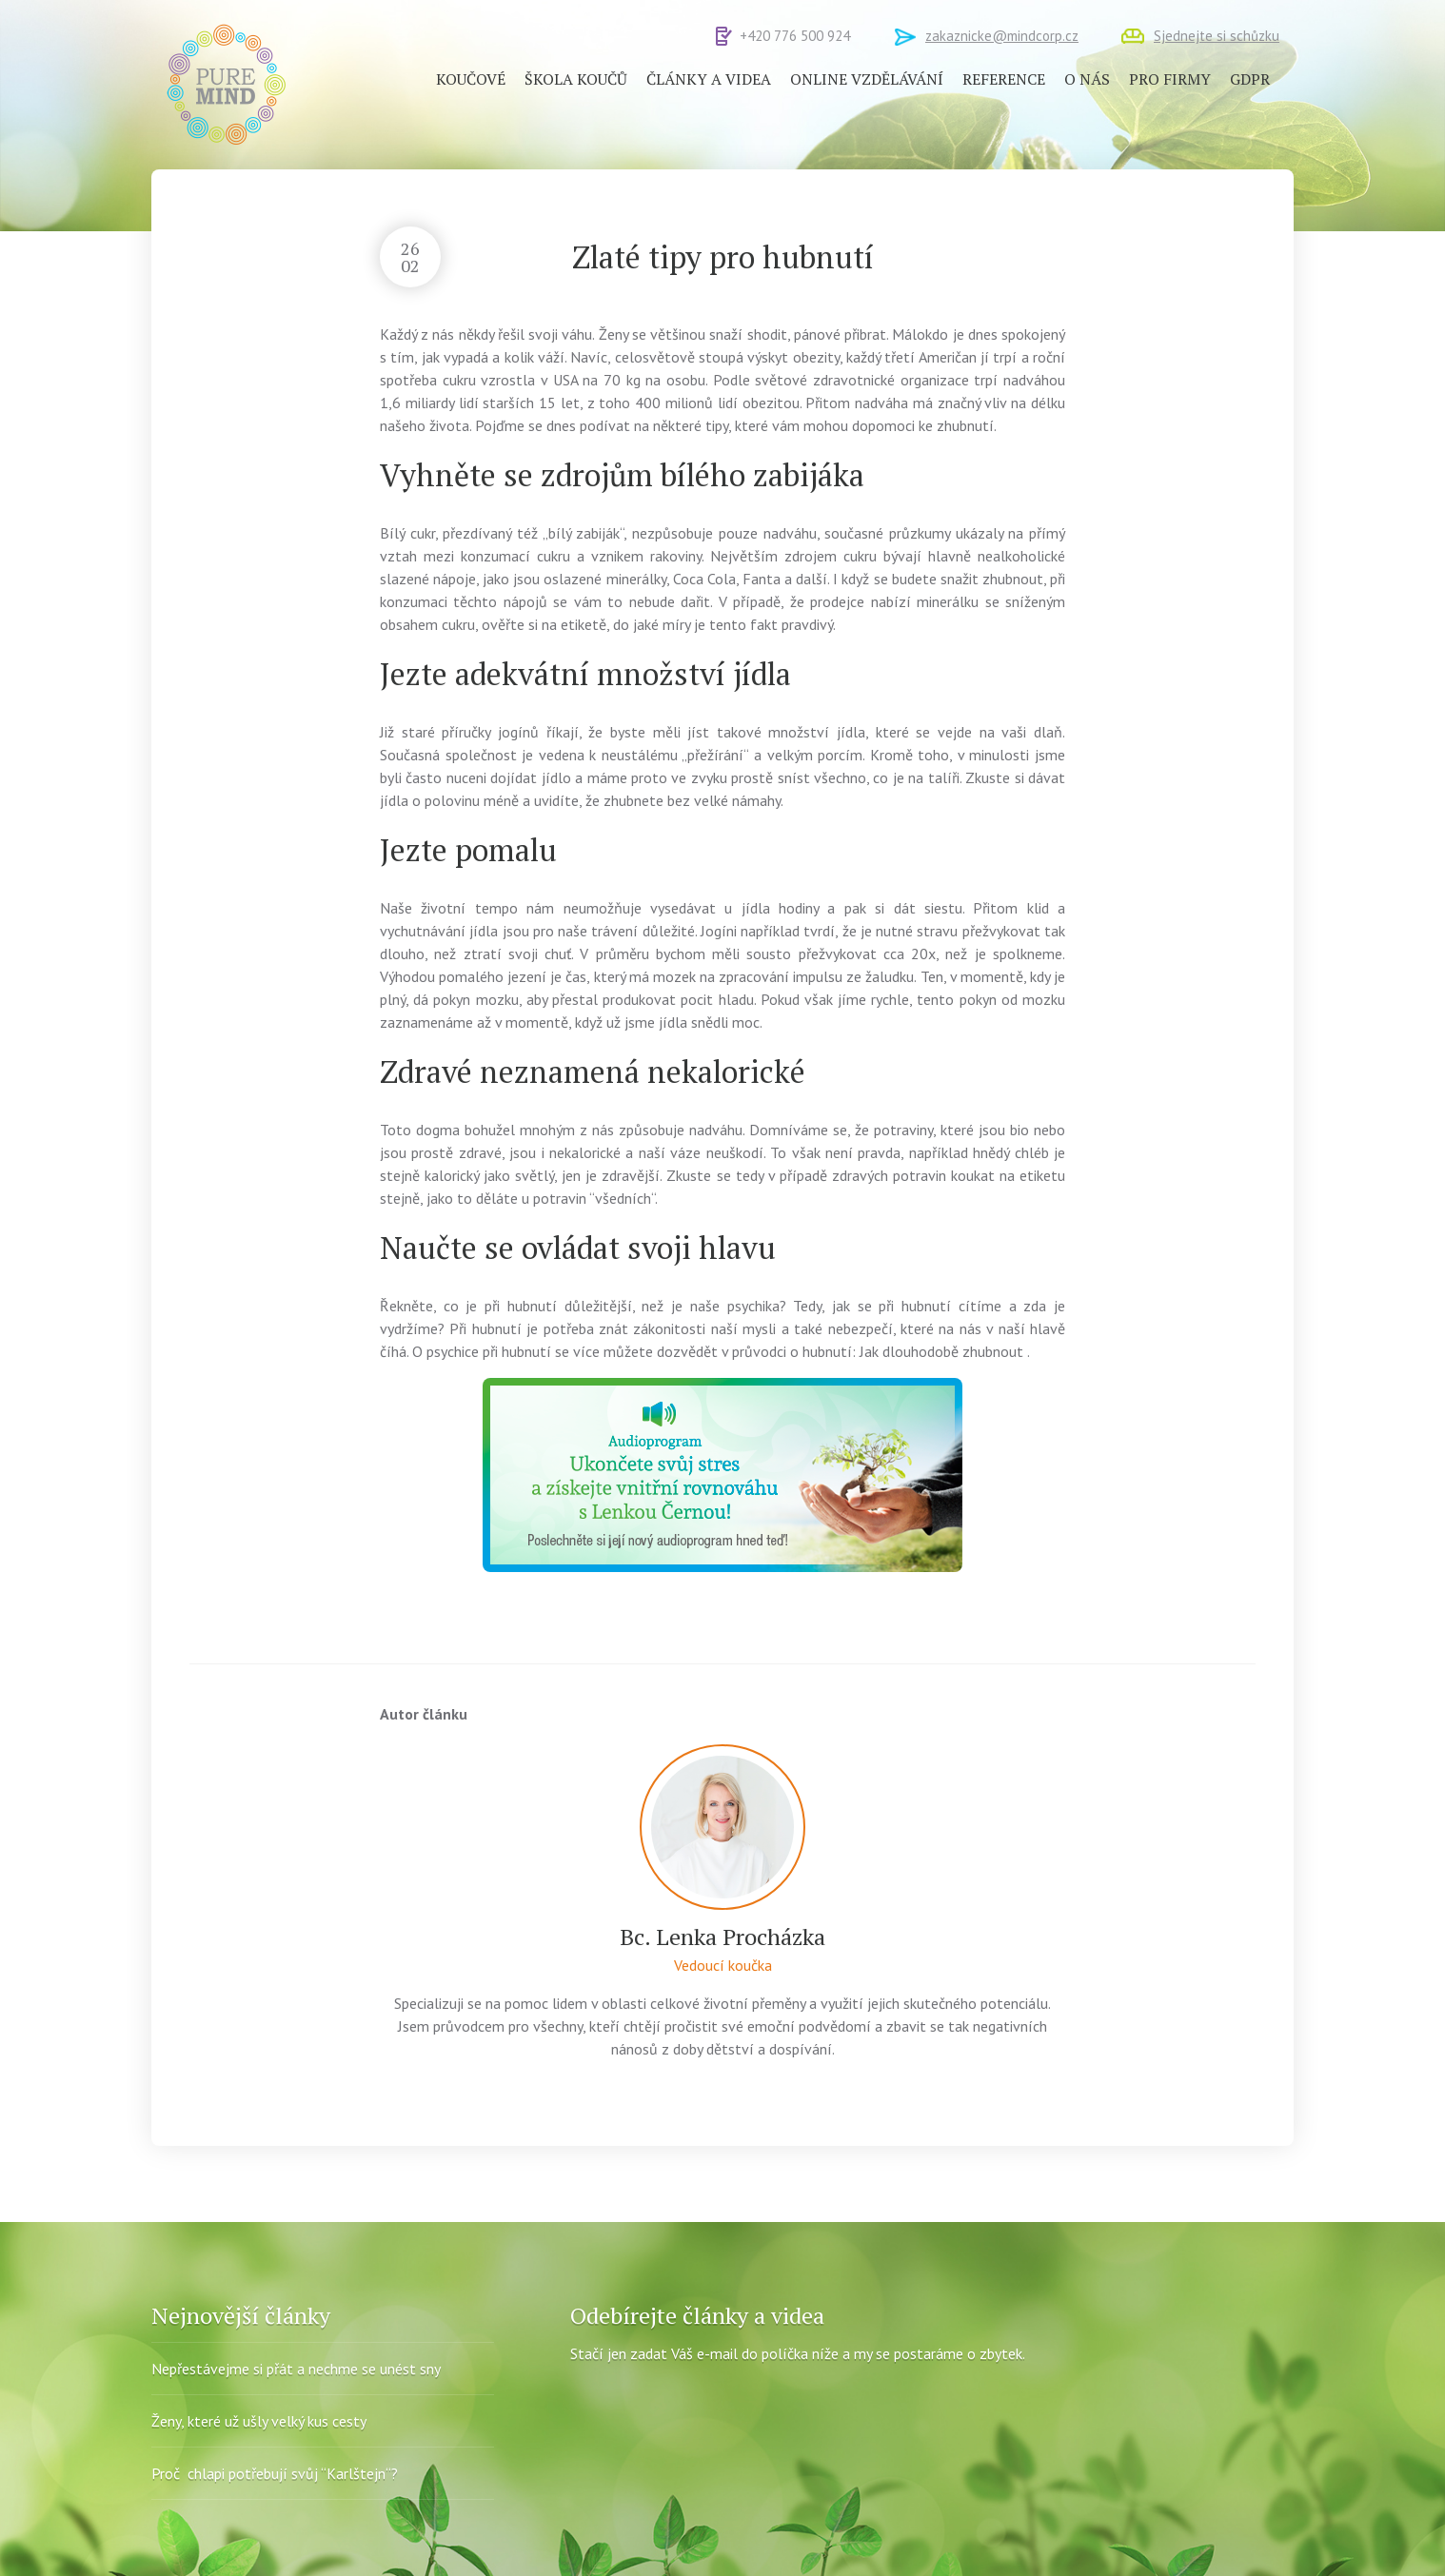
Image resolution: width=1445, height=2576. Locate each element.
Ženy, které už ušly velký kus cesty (258, 2420)
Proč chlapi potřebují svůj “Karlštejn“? (274, 2473)
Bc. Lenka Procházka (722, 1936)
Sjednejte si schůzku (1216, 36)
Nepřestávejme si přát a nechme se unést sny (296, 2368)
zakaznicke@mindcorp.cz (1002, 36)
